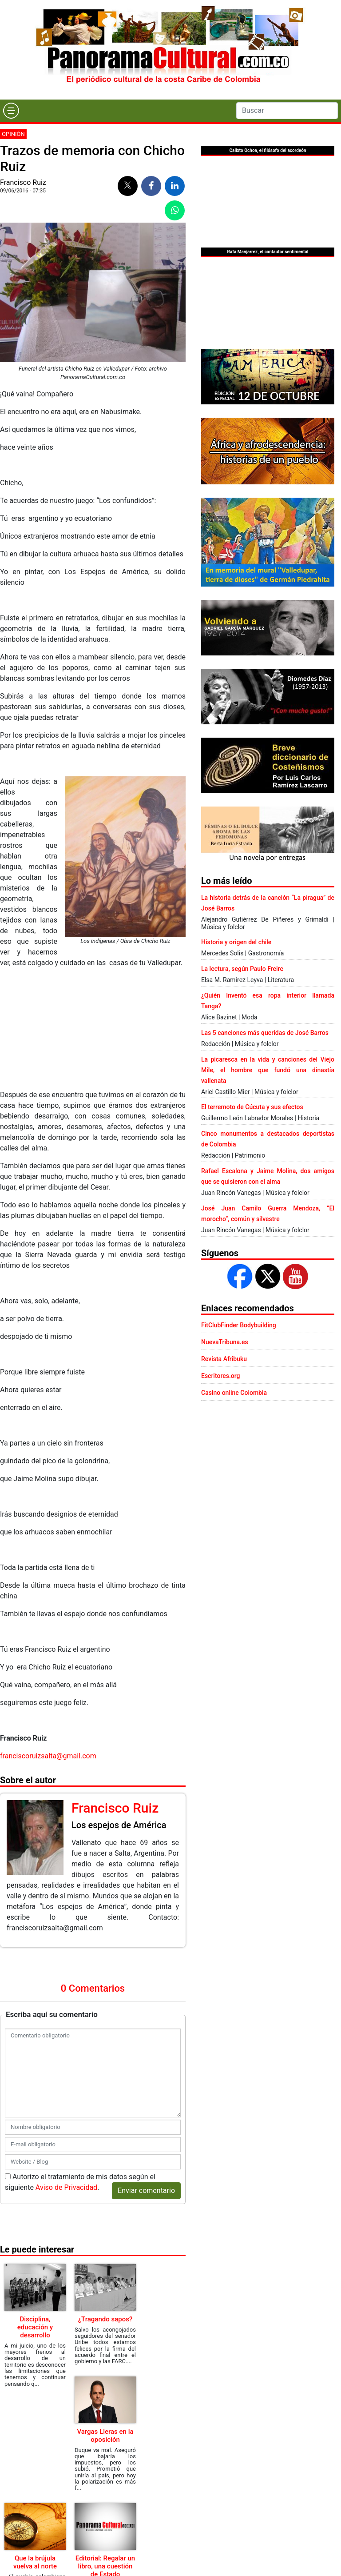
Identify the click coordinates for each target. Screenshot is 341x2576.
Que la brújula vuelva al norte (35, 2562)
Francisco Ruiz (23, 182)
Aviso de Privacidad (66, 2187)
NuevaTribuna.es (224, 1342)
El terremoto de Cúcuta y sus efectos (252, 1106)
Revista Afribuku (224, 1358)
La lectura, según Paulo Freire (242, 968)
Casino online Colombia (234, 1392)
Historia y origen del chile (236, 942)
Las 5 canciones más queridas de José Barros (265, 1032)
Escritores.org (220, 1375)
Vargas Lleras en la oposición (105, 2436)
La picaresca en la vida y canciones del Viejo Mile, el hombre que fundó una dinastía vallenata (267, 1070)
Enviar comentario (146, 2190)
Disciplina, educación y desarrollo (35, 2327)
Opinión (13, 134)
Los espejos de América (119, 1825)
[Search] (287, 110)
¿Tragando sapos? (105, 2319)
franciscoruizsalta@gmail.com (48, 1756)
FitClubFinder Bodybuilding (238, 1325)
